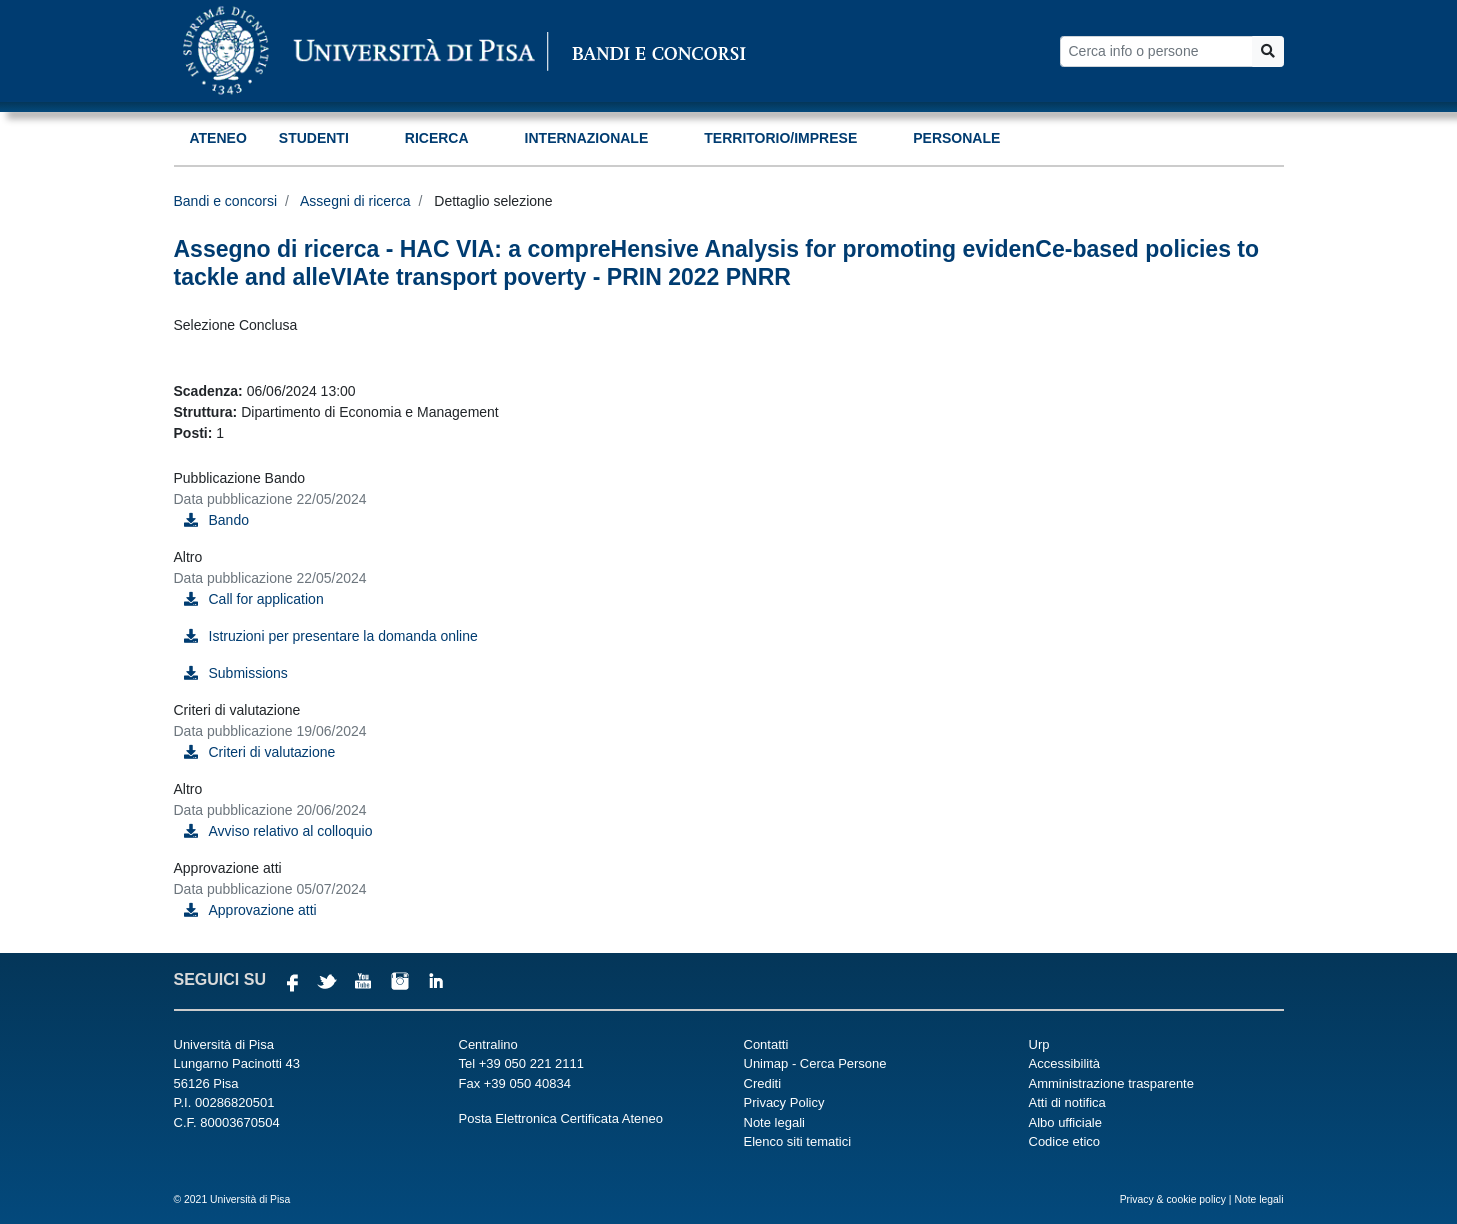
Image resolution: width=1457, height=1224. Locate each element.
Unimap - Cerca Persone (815, 1063)
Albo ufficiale (1065, 1122)
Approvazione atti (263, 910)
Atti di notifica (1067, 1102)
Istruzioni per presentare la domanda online (343, 636)
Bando (229, 520)
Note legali (774, 1122)
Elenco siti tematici (798, 1141)
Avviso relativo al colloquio (291, 831)
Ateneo (218, 138)
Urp (1039, 1044)
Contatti (766, 1044)
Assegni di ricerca (355, 201)
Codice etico (1065, 1141)
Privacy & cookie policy (1173, 1199)
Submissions (248, 673)
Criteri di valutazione (272, 752)
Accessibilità (1065, 1063)
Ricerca (437, 138)
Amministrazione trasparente (1111, 1083)
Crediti (763, 1083)
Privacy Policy (784, 1102)
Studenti (314, 138)
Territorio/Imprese (780, 138)
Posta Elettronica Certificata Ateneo (561, 1118)
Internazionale (587, 138)
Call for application (266, 599)
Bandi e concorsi (226, 201)
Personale (956, 138)
